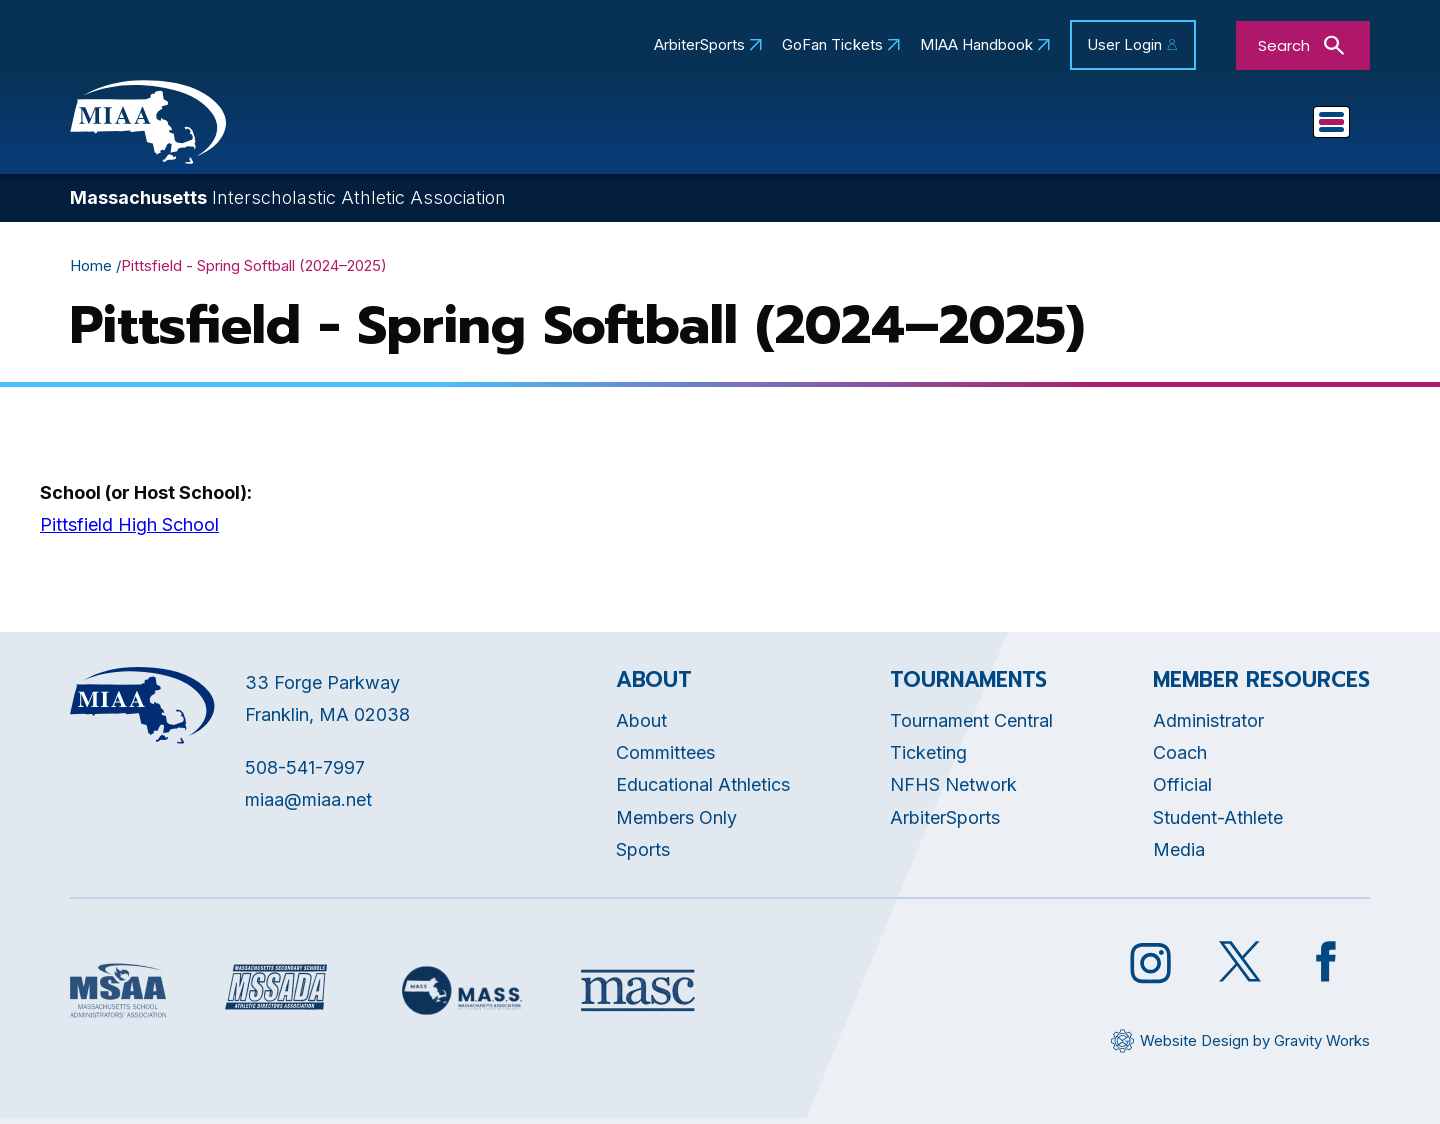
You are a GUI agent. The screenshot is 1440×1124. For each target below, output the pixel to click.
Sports (1161, 126)
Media (1179, 855)
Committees (857, 126)
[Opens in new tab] (118, 996)
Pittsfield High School (129, 530)
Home (91, 270)
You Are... (1283, 126)
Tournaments (1021, 126)
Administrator (1208, 725)
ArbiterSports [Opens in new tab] (699, 45)
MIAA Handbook (976, 45)
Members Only (676, 822)
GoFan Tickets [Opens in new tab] (832, 45)
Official (1182, 790)
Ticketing (928, 757)
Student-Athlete (1218, 822)
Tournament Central (971, 725)
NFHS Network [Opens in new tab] (953, 790)
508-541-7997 (305, 772)
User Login (1124, 44)
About (641, 725)
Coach (1180, 757)
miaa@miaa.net (308, 804)
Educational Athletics (658, 126)
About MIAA (458, 126)
